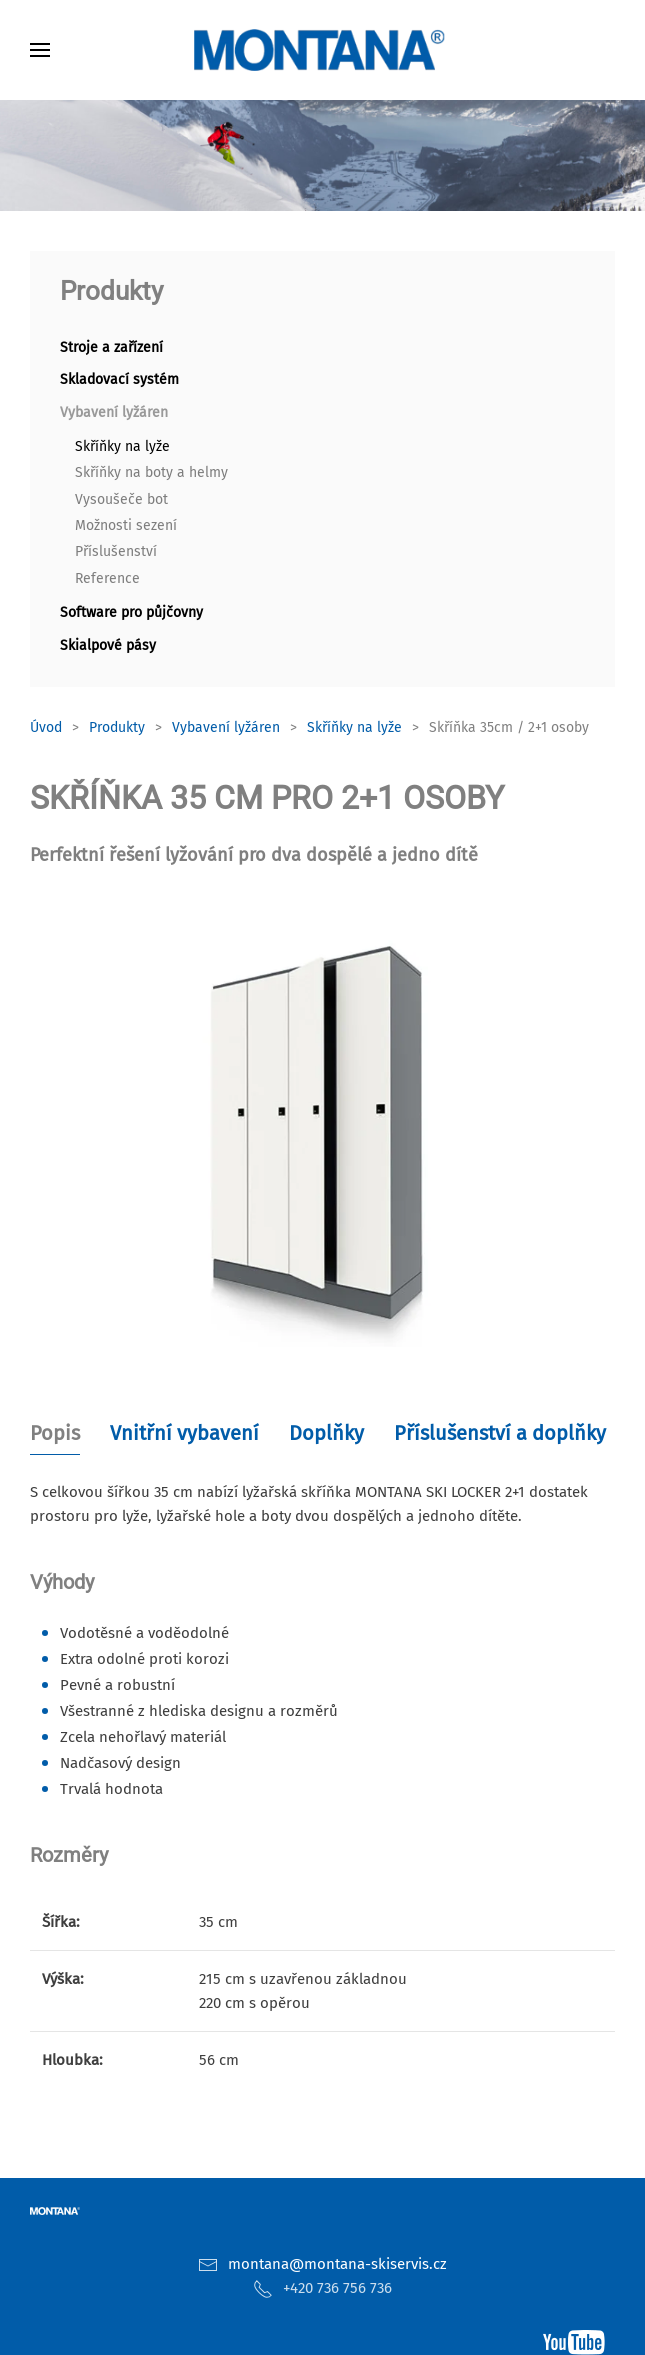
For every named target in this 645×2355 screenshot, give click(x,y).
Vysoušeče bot (121, 499)
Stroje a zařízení (111, 347)
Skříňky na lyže (122, 446)
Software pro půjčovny (131, 612)
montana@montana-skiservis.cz (337, 2264)
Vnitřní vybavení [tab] (184, 1433)
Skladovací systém (119, 379)
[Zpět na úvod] (323, 50)
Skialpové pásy (108, 645)
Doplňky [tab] (326, 1433)
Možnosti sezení (126, 525)
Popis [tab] (55, 1433)
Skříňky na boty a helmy (151, 472)
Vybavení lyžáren (114, 412)
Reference (107, 578)
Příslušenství (116, 551)
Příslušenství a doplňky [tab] (500, 1433)
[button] (40, 50)
